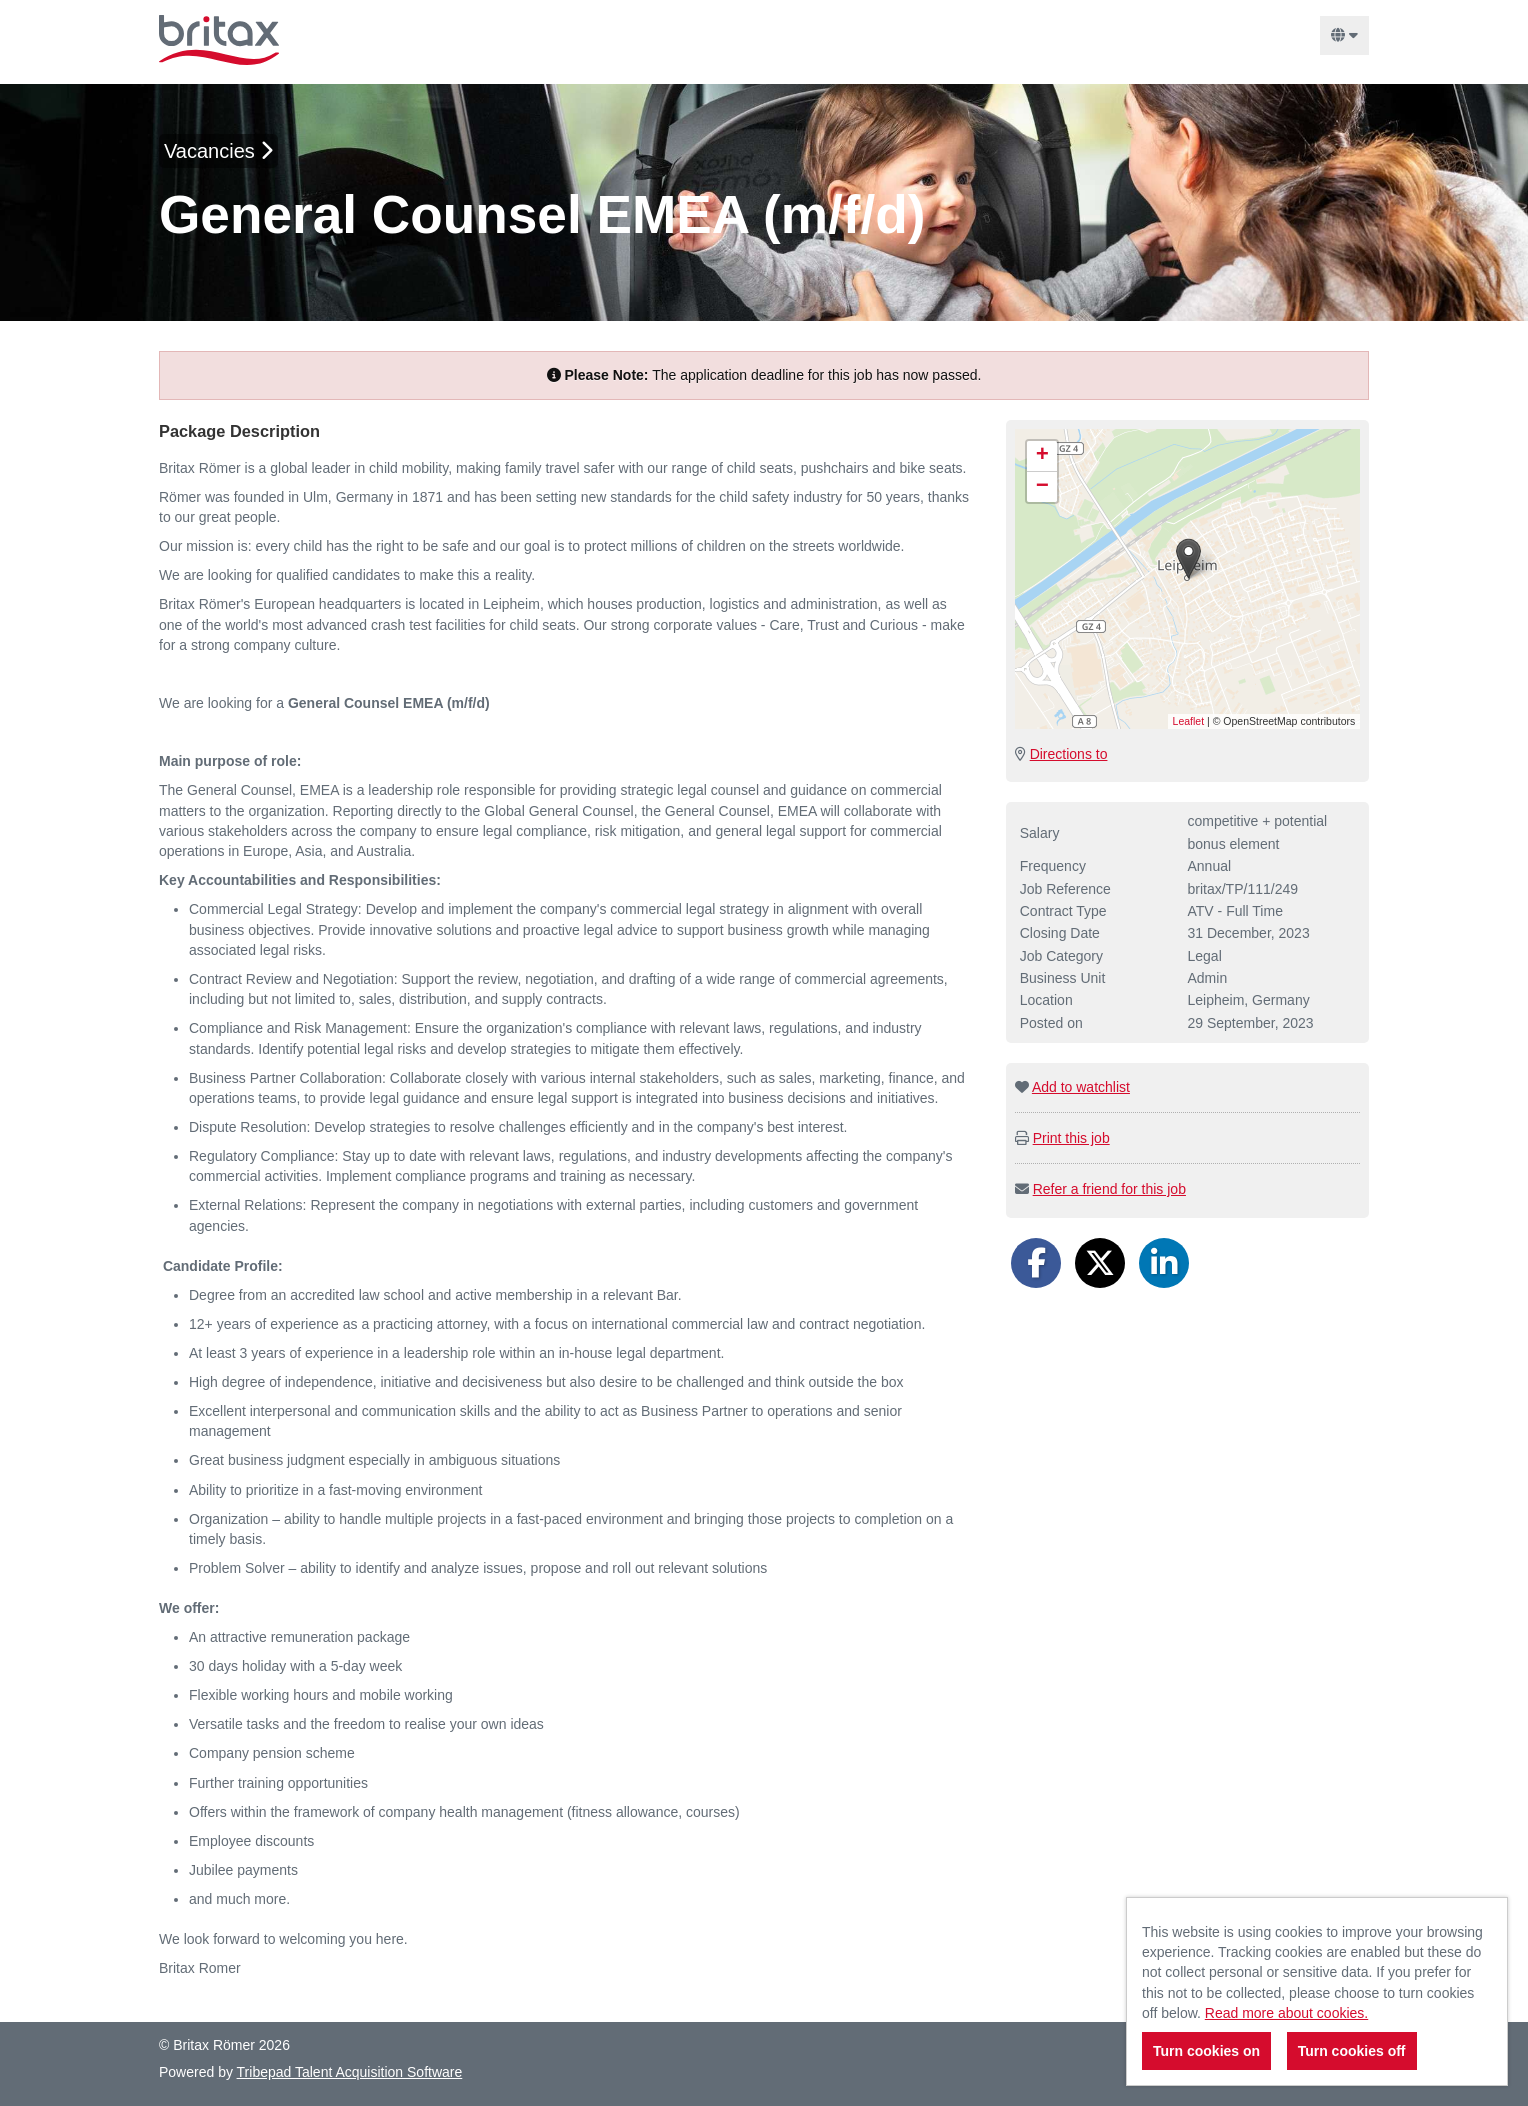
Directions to (1069, 754)
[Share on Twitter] (1100, 1263)
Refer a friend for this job (1109, 1189)
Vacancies (218, 151)
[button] (1188, 558)
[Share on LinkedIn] (1164, 1263)
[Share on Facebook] (1036, 1263)
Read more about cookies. (1286, 2013)
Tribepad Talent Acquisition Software (350, 2072)
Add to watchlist (1081, 1087)
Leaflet (1189, 721)
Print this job (1071, 1138)
